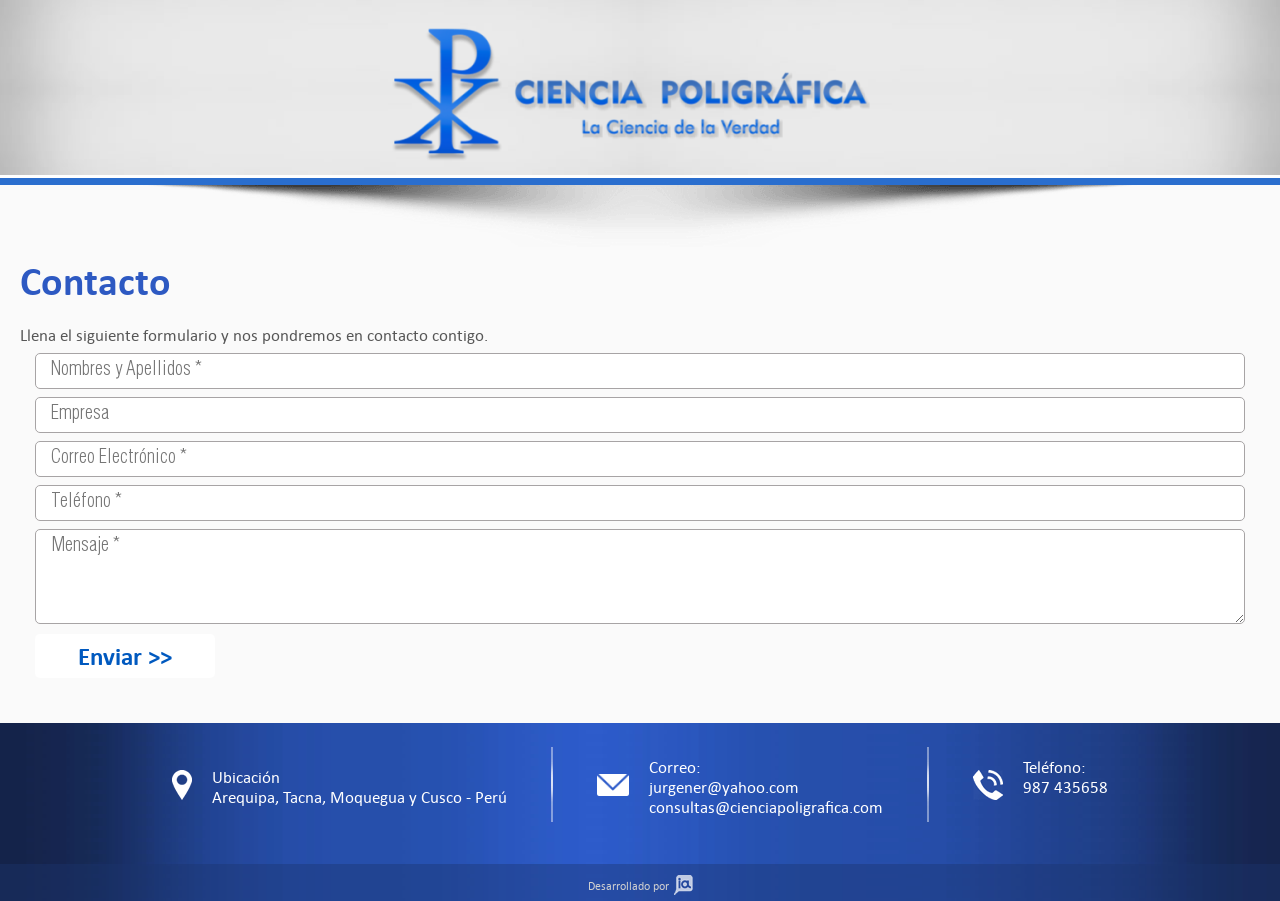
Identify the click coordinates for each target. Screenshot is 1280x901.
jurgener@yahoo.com (724, 787)
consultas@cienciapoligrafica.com (766, 807)
